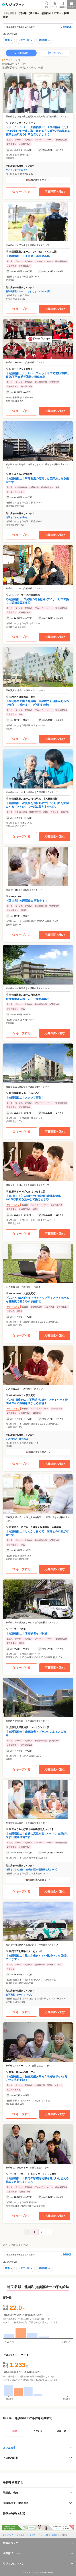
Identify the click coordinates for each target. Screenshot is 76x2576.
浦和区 (54, 2535)
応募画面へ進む (54, 191)
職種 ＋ (8, 40)
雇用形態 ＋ (44, 40)
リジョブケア (7, 2535)
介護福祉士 (21, 2535)
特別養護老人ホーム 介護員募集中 (28, 998)
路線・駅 (61, 2431)
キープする (21, 192)
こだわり (38, 2431)
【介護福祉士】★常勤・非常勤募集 (28, 256)
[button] (38, 129)
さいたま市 (9, 2447)
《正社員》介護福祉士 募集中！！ (27, 900)
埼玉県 (32, 2535)
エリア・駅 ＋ (25, 40)
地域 (14, 2431)
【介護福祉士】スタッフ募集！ (25, 1097)
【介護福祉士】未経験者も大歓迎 (26, 1633)
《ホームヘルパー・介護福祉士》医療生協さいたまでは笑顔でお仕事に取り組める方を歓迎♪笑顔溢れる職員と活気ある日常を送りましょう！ (38, 131)
